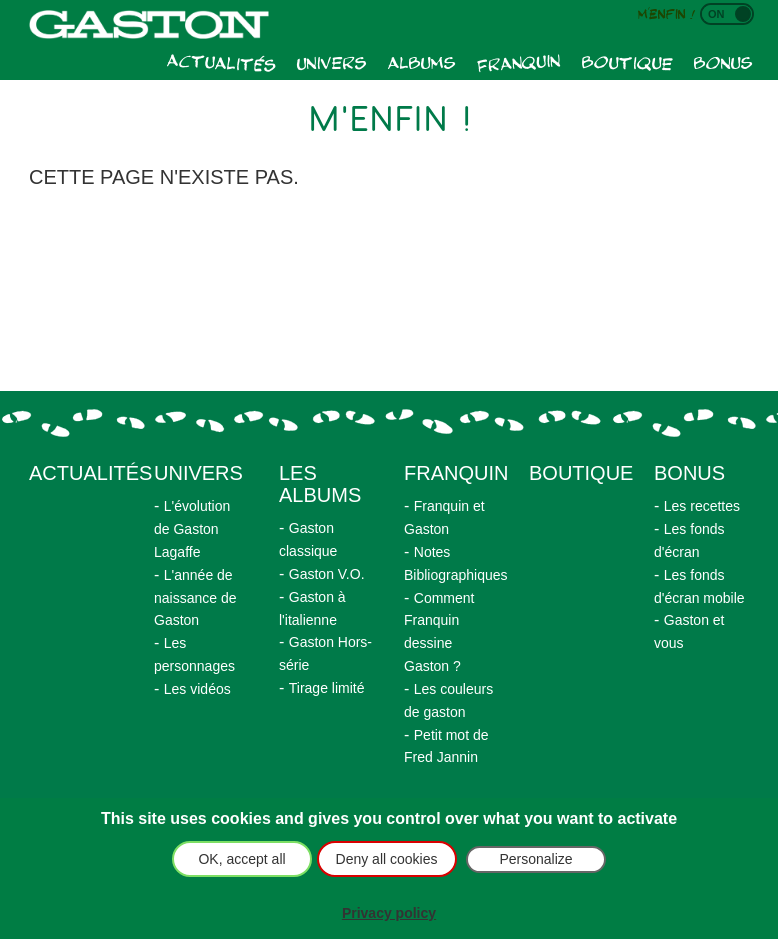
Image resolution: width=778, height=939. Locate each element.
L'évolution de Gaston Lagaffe (192, 529)
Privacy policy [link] (389, 913)
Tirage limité (327, 688)
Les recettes (702, 506)
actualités (90, 473)
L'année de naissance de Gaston (195, 598)
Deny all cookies (387, 859)
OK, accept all (241, 859)
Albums (422, 61)
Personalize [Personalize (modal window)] (535, 859)
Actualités (222, 61)
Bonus (723, 61)
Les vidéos (197, 689)
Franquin (518, 61)
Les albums (320, 484)
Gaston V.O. (327, 574)
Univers (332, 61)
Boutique (627, 62)
